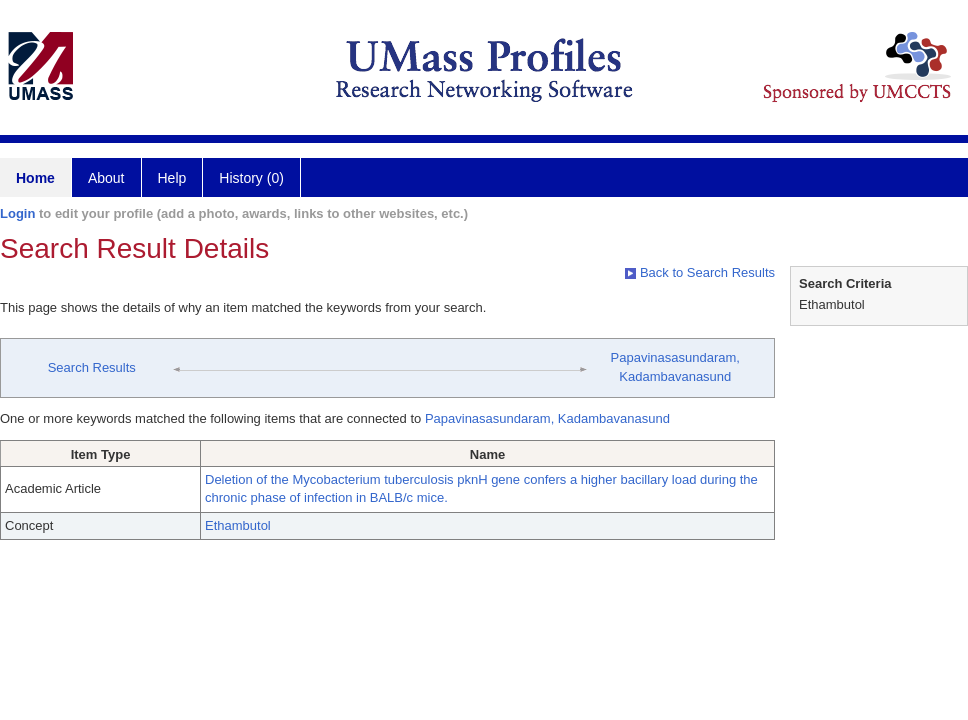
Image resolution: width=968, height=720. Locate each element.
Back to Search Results (700, 272)
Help (172, 178)
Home (35, 178)
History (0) (251, 178)
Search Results (92, 367)
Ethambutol (238, 525)
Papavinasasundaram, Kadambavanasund (547, 418)
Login (17, 213)
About (106, 178)
